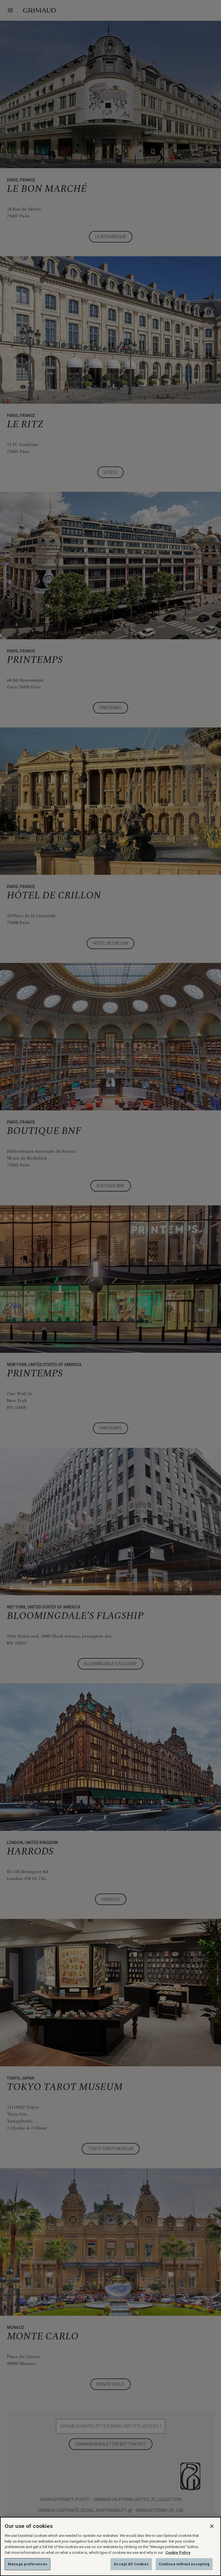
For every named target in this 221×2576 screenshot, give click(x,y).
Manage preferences (27, 2564)
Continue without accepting (184, 2564)
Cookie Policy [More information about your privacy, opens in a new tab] (177, 2552)
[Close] (211, 2526)
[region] (110, 2546)
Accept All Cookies (131, 2564)
